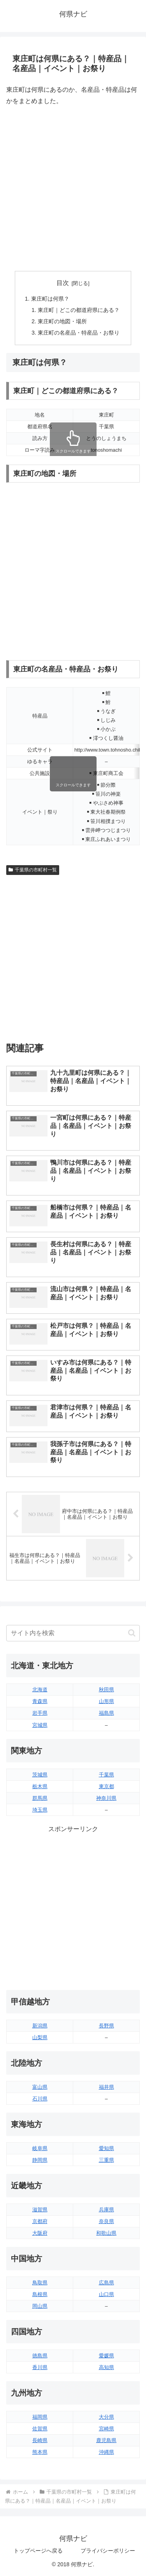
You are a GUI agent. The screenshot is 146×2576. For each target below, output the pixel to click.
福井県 (106, 2087)
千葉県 (106, 1775)
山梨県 (39, 2037)
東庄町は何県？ (50, 299)
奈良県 (106, 2221)
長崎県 (39, 2440)
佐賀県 (39, 2429)
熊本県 (39, 2452)
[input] (73, 1633)
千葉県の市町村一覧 (33, 870)
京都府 (39, 2221)
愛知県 (106, 2148)
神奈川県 (106, 1798)
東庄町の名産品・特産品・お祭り (79, 333)
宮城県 (39, 1725)
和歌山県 (106, 2233)
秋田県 (106, 1689)
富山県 (39, 2087)
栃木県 (39, 1786)
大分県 (106, 2417)
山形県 (106, 1701)
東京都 (106, 1786)
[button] (132, 1632)
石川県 (39, 2099)
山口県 (106, 2294)
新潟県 (39, 2026)
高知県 (106, 2367)
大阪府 (39, 2233)
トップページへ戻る (38, 2550)
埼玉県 (39, 1810)
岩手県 (39, 1713)
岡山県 (39, 2306)
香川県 (39, 2367)
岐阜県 (39, 2148)
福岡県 (39, 2417)
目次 (62, 283)
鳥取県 (39, 2283)
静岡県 (39, 2160)
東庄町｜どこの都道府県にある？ (79, 310)
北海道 (39, 1689)
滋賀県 (39, 2210)
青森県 (39, 1701)
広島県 (106, 2283)
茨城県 (39, 1775)
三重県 (106, 2160)
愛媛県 (106, 2356)
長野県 (106, 2026)
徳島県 (39, 2356)
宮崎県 (106, 2429)
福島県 (106, 1713)
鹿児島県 (106, 2440)
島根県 (39, 2294)
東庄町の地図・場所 (62, 321)
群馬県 (39, 1798)
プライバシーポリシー (108, 2550)
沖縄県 (106, 2452)
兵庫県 (106, 2210)
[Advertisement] (73, 189)
